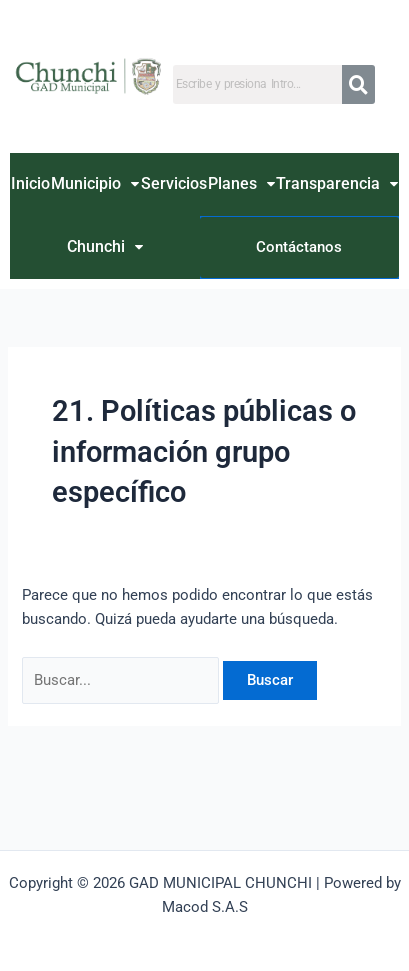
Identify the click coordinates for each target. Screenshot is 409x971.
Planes (241, 183)
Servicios (174, 183)
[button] (94, 184)
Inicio (30, 183)
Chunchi (105, 246)
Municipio (95, 183)
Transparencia (337, 183)
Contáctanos (299, 247)
